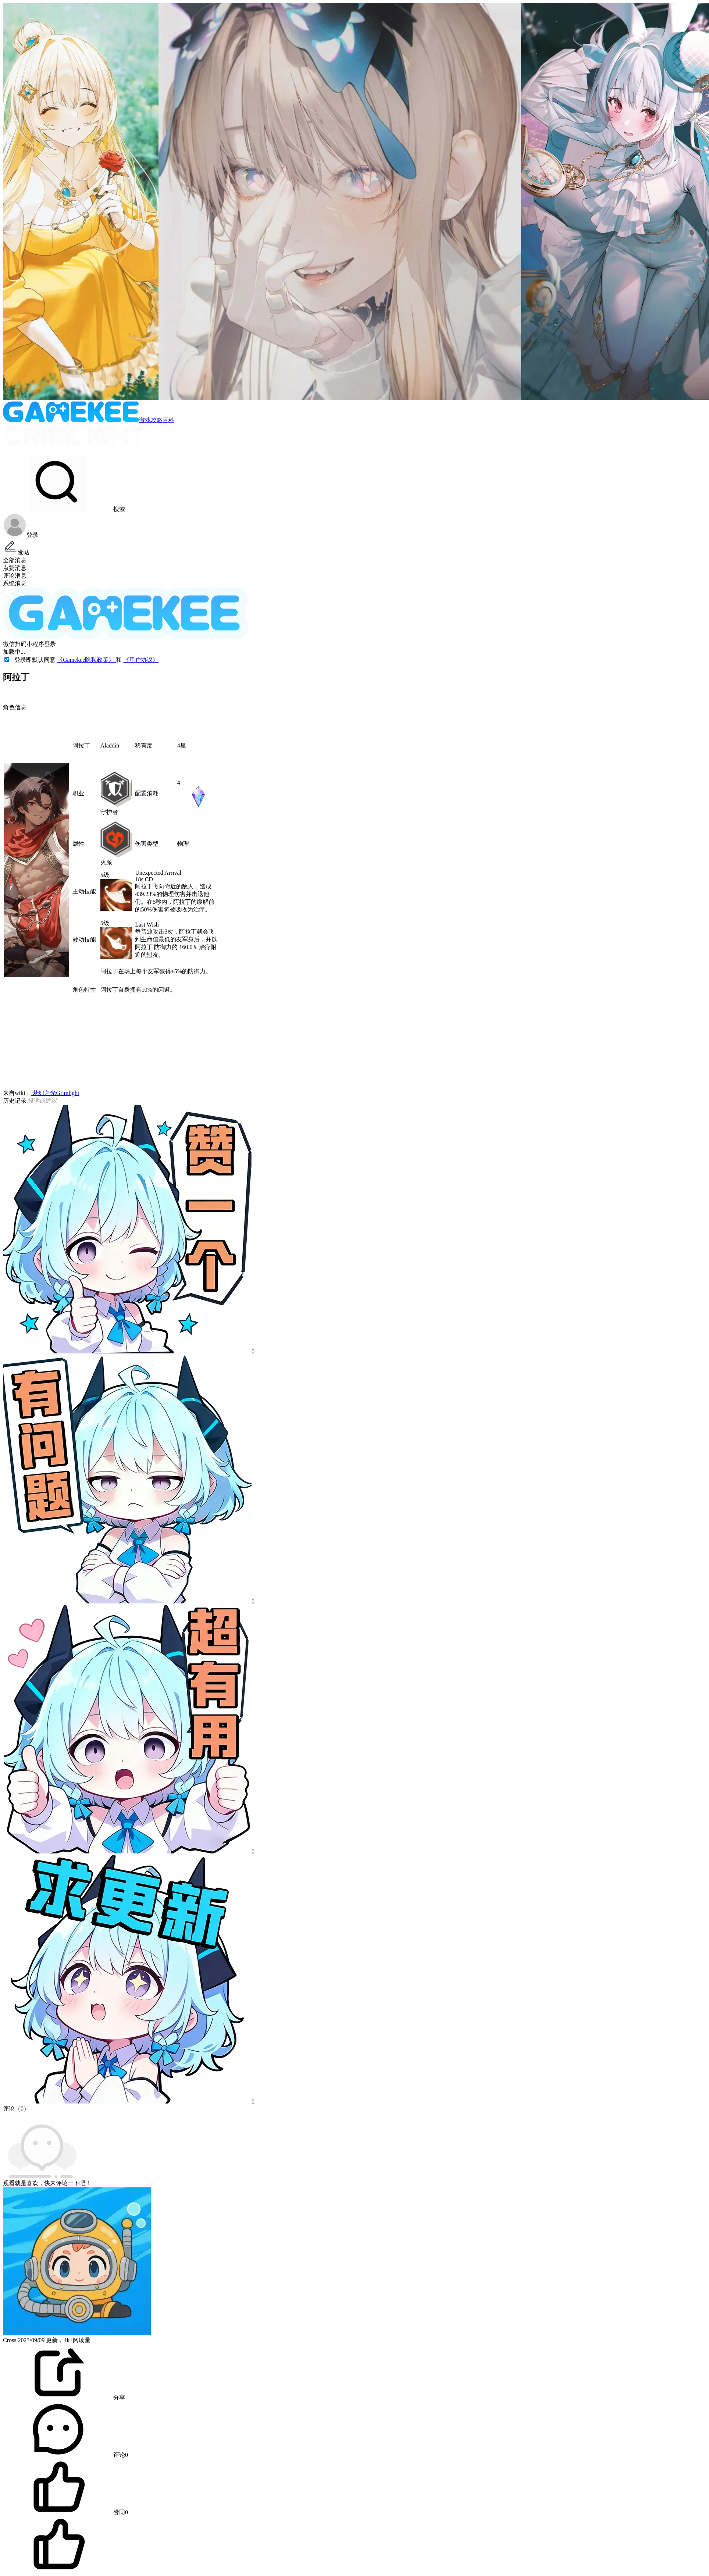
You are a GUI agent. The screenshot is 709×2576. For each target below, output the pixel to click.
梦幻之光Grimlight (55, 1093)
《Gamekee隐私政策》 (86, 660)
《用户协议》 (140, 660)
